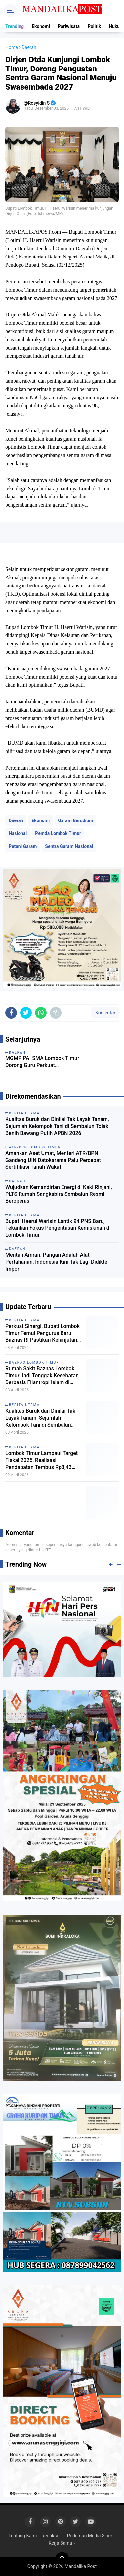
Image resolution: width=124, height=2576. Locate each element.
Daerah (16, 820)
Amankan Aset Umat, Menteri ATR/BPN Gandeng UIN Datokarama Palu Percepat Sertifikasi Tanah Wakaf (53, 1160)
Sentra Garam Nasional (69, 846)
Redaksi (49, 2535)
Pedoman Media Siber (89, 2535)
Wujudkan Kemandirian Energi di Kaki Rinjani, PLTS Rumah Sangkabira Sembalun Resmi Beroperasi (58, 1194)
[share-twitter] (26, 1013)
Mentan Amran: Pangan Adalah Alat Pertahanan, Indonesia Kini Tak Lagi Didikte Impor (56, 1262)
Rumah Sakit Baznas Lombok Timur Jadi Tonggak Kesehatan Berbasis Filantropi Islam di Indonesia (42, 1375)
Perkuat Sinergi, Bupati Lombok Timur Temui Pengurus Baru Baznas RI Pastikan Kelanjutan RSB (42, 1333)
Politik (94, 26)
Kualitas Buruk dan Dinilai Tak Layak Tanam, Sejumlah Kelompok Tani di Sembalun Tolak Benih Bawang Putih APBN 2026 (57, 1126)
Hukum (116, 26)
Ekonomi (41, 26)
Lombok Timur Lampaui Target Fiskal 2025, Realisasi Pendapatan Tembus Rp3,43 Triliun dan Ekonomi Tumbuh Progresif (41, 1460)
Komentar (104, 1012)
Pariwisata (69, 26)
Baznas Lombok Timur (34, 1362)
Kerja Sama (60, 2543)
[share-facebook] (11, 1013)
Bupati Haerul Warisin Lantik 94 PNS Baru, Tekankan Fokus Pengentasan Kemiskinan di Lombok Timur (58, 1228)
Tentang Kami (22, 2535)
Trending (14, 26)
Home (11, 47)
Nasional (18, 833)
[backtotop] (62, 2558)
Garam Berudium (75, 820)
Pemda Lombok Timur (58, 833)
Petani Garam (23, 846)
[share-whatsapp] (41, 1013)
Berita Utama (24, 1320)
